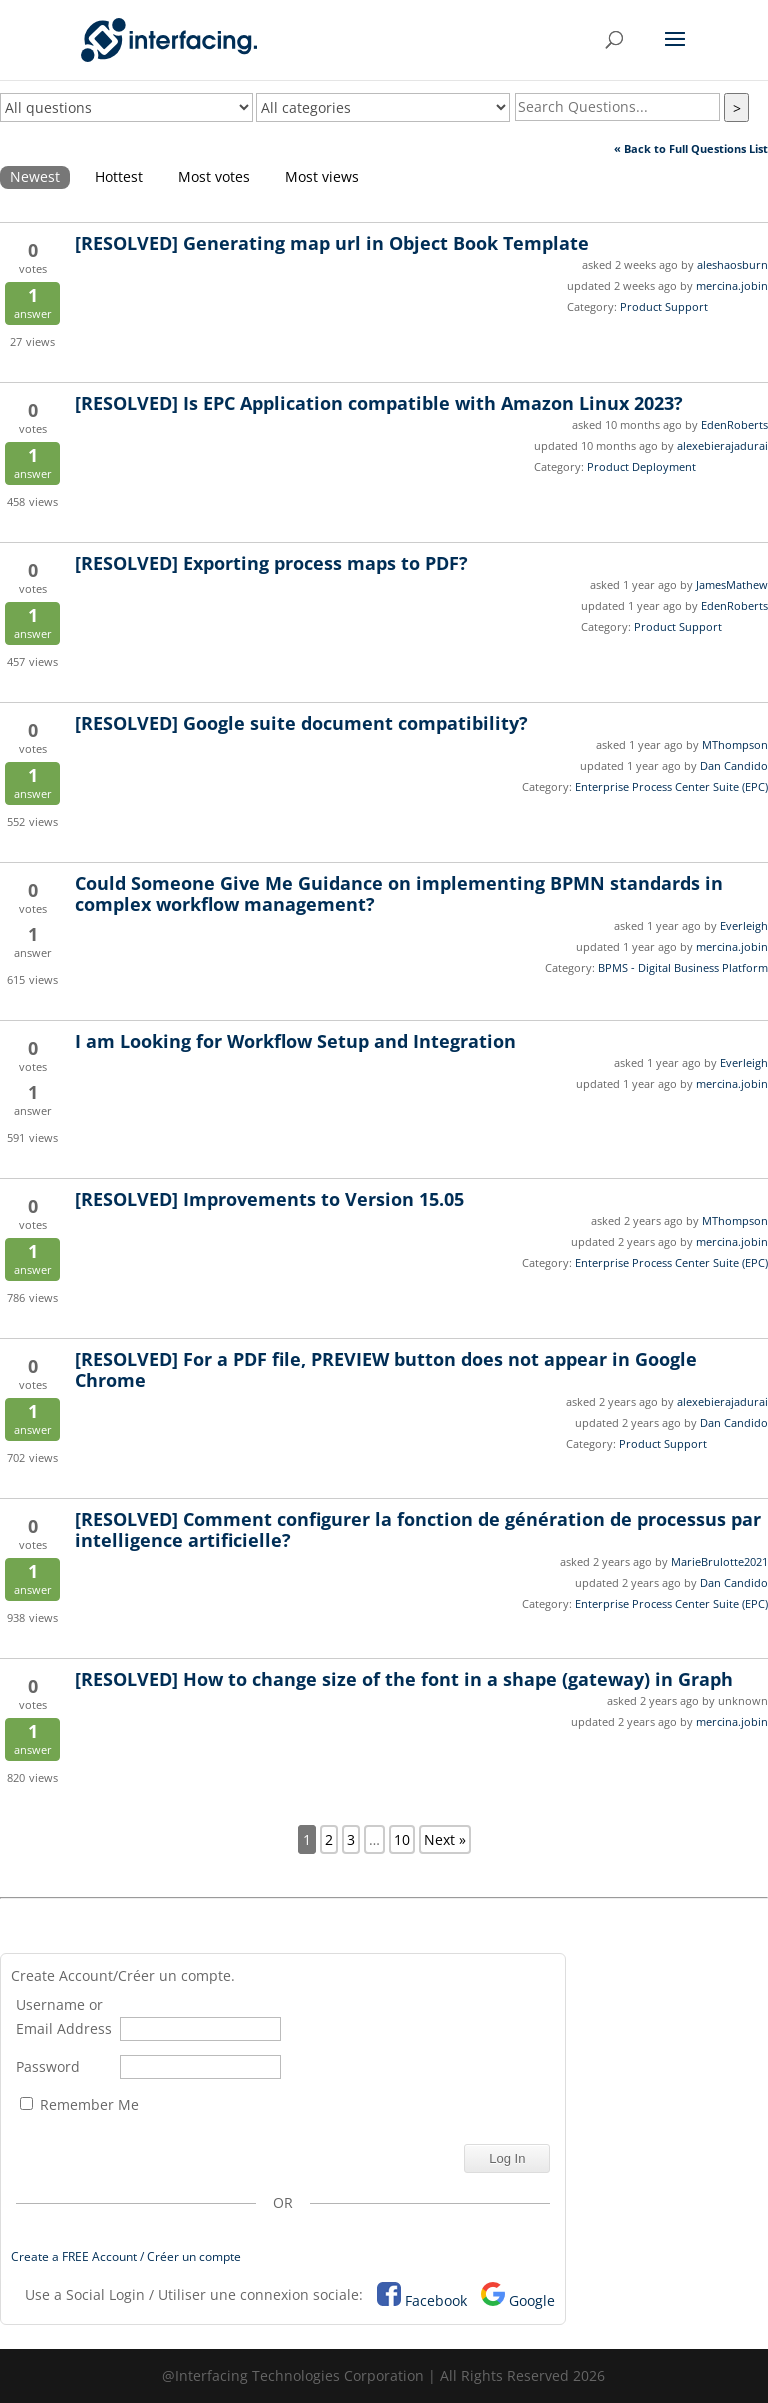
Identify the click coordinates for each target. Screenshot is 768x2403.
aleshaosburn (732, 264)
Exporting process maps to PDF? (271, 563)
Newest (35, 176)
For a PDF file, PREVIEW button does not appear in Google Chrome (386, 1369)
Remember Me (79, 2104)
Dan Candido (734, 765)
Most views (322, 176)
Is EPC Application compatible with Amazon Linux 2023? (379, 403)
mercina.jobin (732, 285)
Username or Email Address (64, 2016)
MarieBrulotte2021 (719, 1561)
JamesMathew (732, 584)
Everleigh (744, 925)
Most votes (214, 176)
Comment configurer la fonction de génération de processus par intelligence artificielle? (418, 1529)
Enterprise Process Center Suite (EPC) (671, 786)
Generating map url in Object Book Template (332, 243)
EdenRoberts (734, 424)
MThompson (735, 744)
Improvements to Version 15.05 (269, 1199)
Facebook (436, 2300)
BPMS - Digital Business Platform (683, 967)
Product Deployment (641, 466)
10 (402, 1839)
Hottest (119, 176)
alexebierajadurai (722, 445)
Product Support (664, 306)
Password (48, 2066)
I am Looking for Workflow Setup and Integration (295, 1041)
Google (532, 2300)
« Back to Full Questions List (691, 148)
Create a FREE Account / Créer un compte (126, 2256)
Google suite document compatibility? (301, 723)
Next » (445, 1839)
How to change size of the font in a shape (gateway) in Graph (404, 1679)
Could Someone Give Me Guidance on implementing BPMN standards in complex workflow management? (399, 893)
